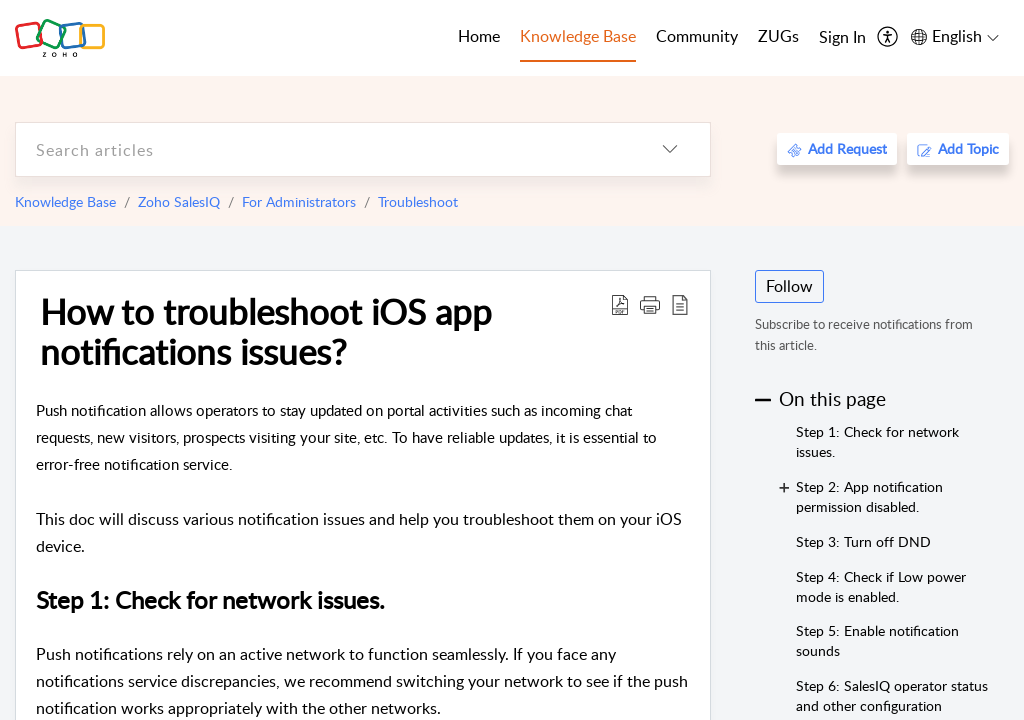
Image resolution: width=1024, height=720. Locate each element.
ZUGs (778, 36)
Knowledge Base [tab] (578, 36)
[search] (323, 149)
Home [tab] (479, 36)
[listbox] (670, 149)
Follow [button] (789, 286)
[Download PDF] (620, 304)
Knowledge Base (65, 201)
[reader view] (680, 304)
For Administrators (299, 201)
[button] (650, 304)
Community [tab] (697, 36)
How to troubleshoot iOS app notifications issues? (266, 331)
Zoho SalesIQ (179, 201)
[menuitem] (842, 38)
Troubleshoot (418, 201)
